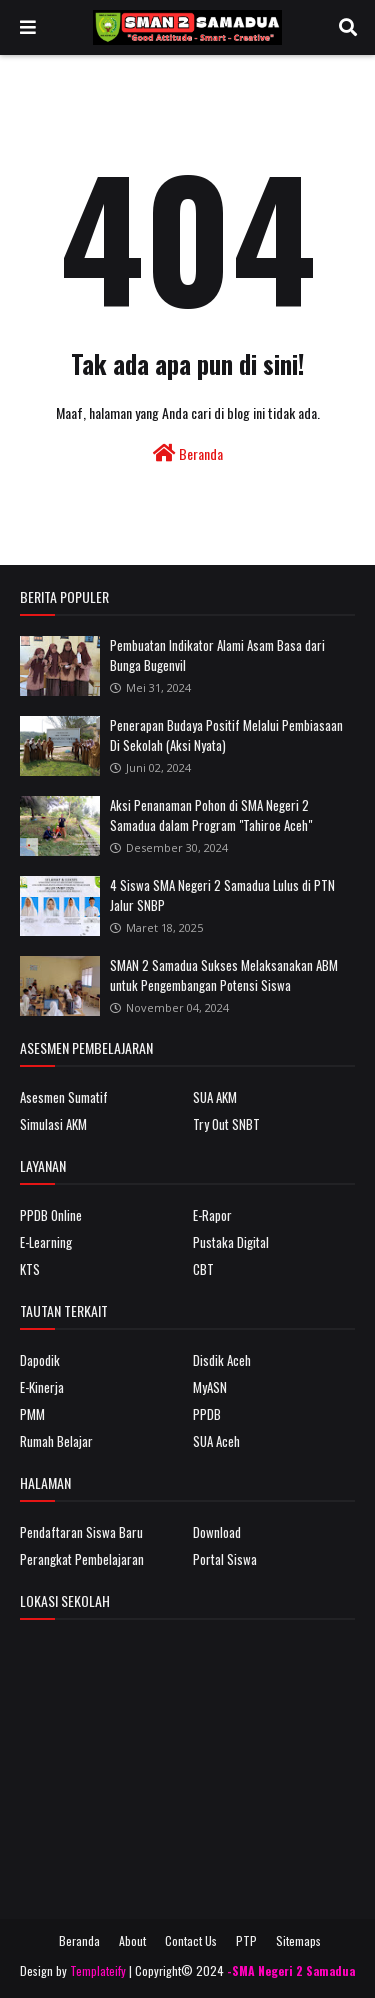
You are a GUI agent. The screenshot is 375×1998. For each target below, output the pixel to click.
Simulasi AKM (53, 1124)
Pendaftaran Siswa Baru (81, 1532)
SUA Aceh (216, 1441)
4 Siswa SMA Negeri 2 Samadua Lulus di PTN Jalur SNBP (222, 895)
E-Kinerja (42, 1387)
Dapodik (40, 1360)
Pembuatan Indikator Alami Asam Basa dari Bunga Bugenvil (217, 655)
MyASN (210, 1387)
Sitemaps (298, 1940)
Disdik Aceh (222, 1360)
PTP (246, 1940)
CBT (203, 1269)
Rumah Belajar (56, 1441)
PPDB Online (51, 1215)
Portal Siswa (225, 1559)
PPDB (207, 1414)
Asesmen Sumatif (64, 1097)
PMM (32, 1414)
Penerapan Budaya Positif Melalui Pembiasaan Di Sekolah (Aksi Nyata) (226, 735)
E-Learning (46, 1242)
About (132, 1940)
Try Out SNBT (226, 1124)
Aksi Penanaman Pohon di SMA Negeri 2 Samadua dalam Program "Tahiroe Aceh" (211, 815)
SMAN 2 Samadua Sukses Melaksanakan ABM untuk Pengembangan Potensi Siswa (224, 975)
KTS (30, 1269)
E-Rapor (212, 1215)
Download (217, 1532)
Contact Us (191, 1940)
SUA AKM (215, 1097)
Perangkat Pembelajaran (82, 1559)
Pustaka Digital (231, 1242)
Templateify (98, 1970)
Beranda (188, 453)
